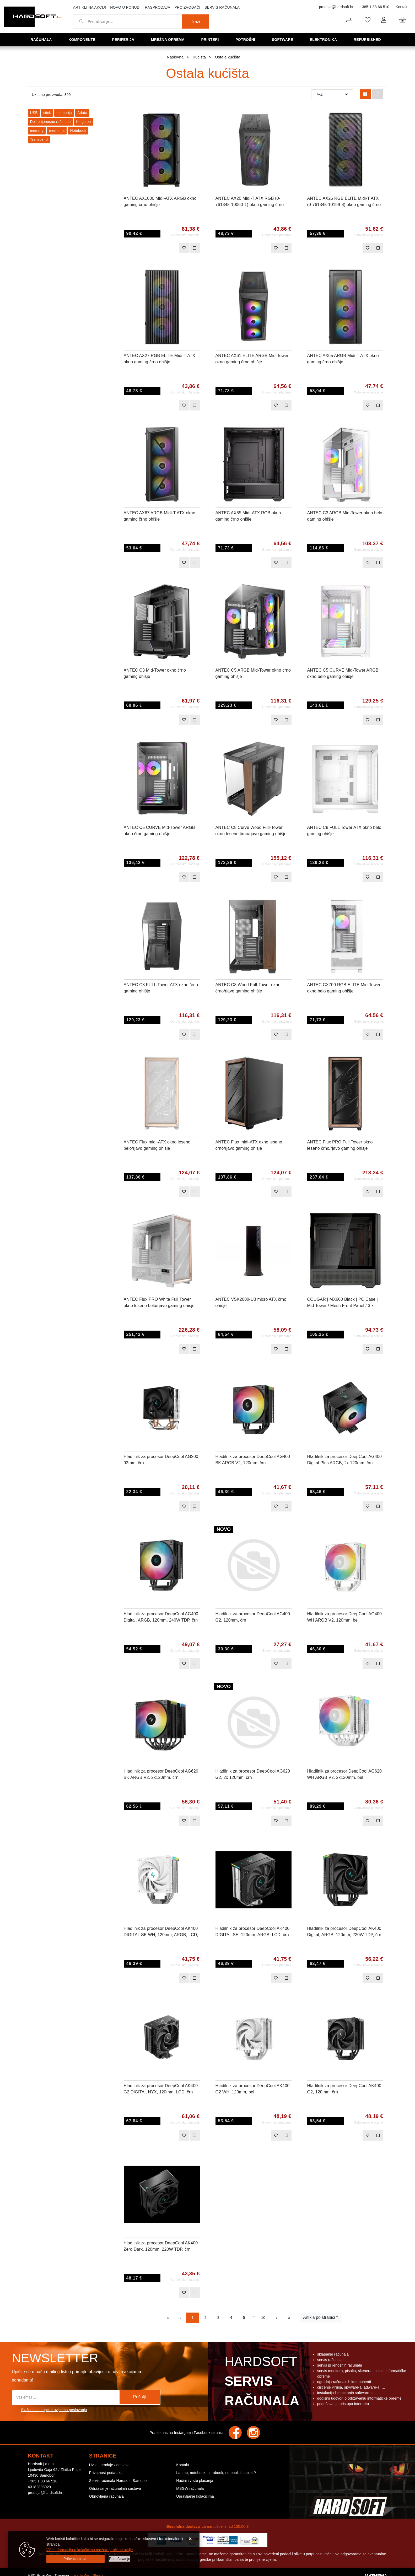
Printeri (212, 39)
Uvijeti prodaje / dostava (109, 2465)
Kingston (83, 122)
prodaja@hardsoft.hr (336, 7)
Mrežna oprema (169, 39)
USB (34, 113)
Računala (42, 39)
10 (263, 2317)
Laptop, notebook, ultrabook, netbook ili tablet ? (216, 2473)
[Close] (75, 2559)
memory (37, 130)
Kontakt (402, 7)
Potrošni (246, 39)
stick (47, 113)
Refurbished (369, 39)
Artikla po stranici (319, 2317)
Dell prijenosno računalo (50, 122)
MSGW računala (190, 2488)
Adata (82, 113)
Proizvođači (187, 7)
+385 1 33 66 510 (374, 7)
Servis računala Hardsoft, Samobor (118, 2480)
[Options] (120, 2559)
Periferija (125, 39)
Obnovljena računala (106, 2496)
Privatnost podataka (106, 2473)
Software (284, 39)
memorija (64, 113)
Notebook (78, 130)
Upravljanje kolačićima (195, 2496)
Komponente (83, 39)
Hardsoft (261, 2382)
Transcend (39, 139)
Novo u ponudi (125, 7)
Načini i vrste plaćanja (194, 2480)
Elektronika (324, 39)
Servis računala (222, 7)
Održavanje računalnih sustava (115, 2488)
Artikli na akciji (89, 7)
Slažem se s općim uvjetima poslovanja (54, 2410)
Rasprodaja (157, 7)
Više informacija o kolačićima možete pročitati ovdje (89, 2550)
